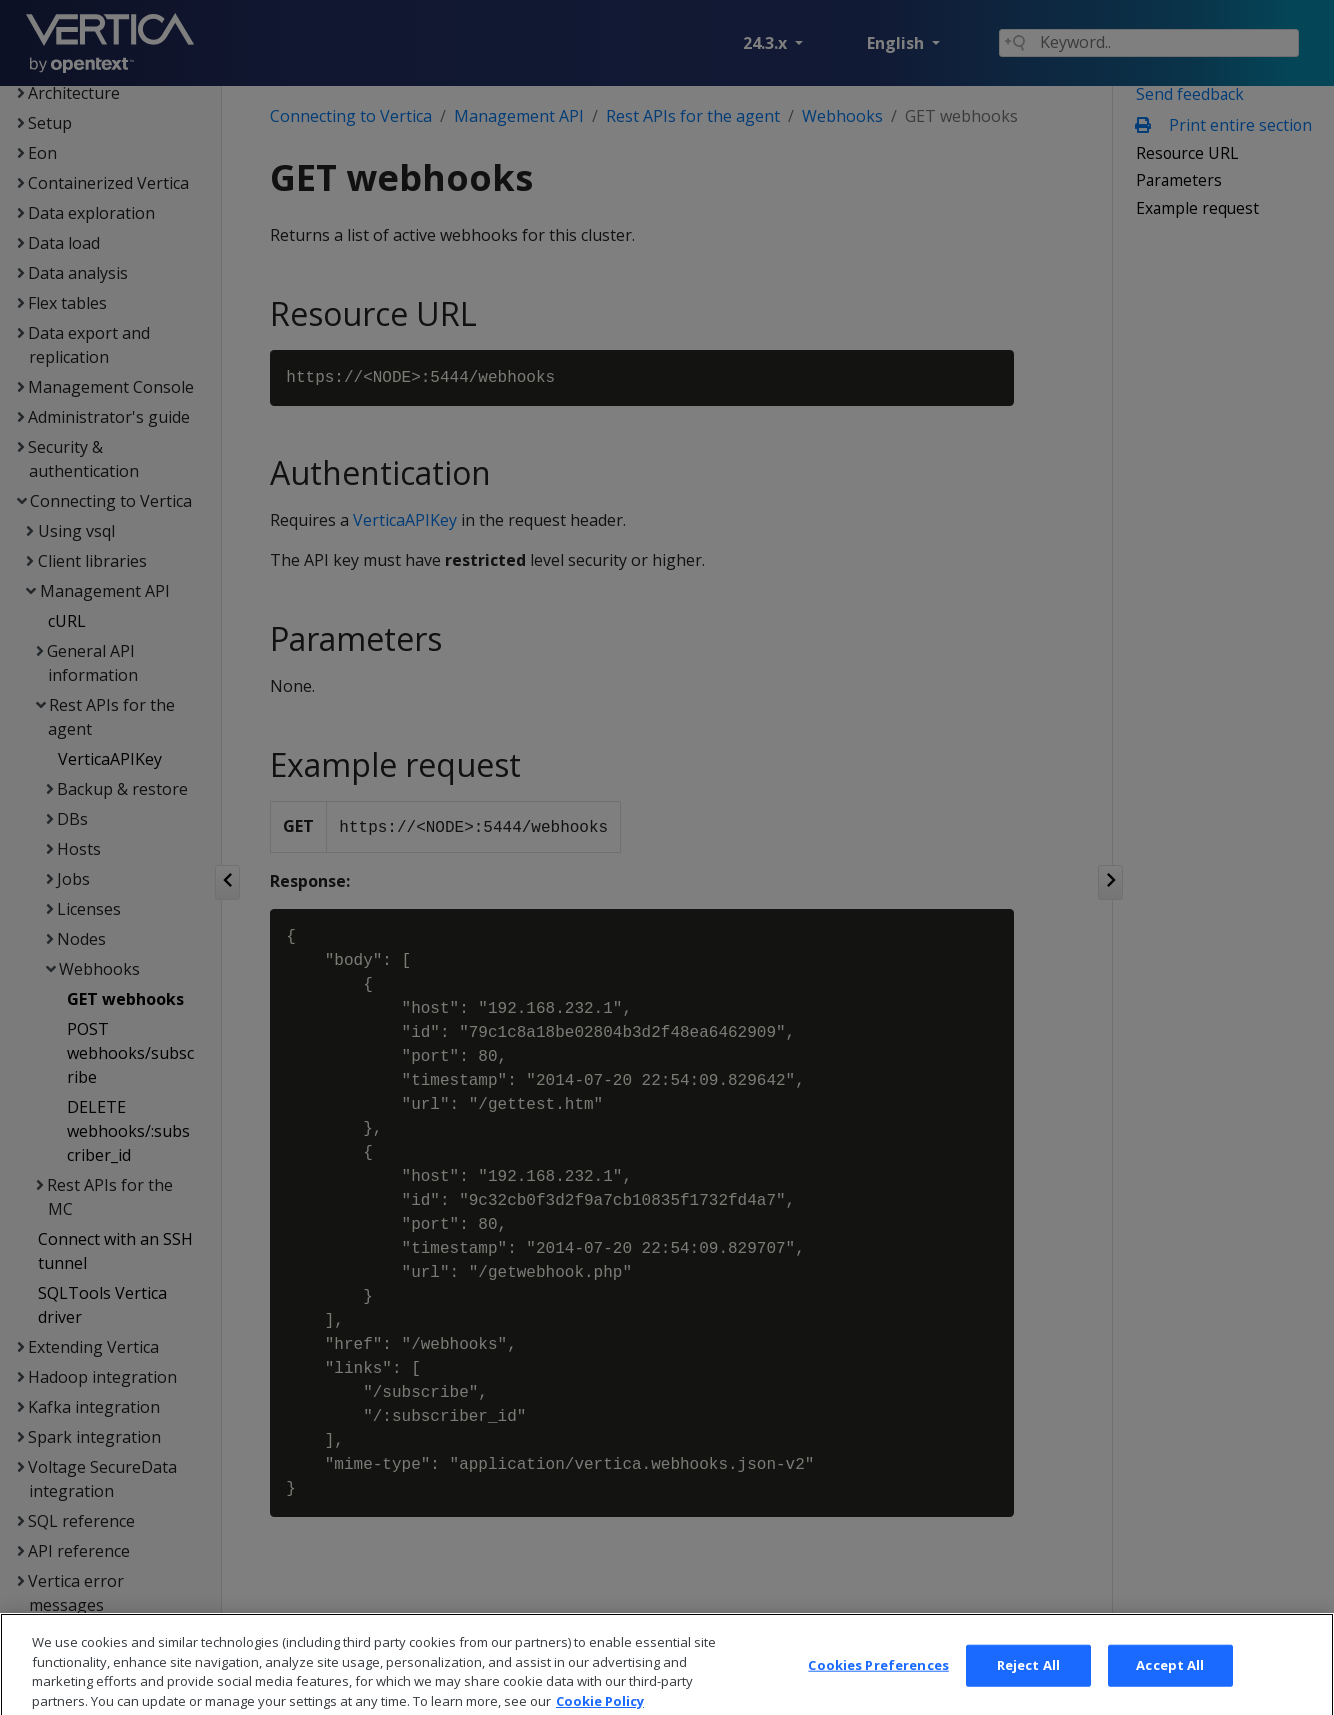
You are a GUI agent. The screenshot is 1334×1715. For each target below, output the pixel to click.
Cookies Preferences (878, 1681)
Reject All (1028, 1681)
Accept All (1170, 1681)
